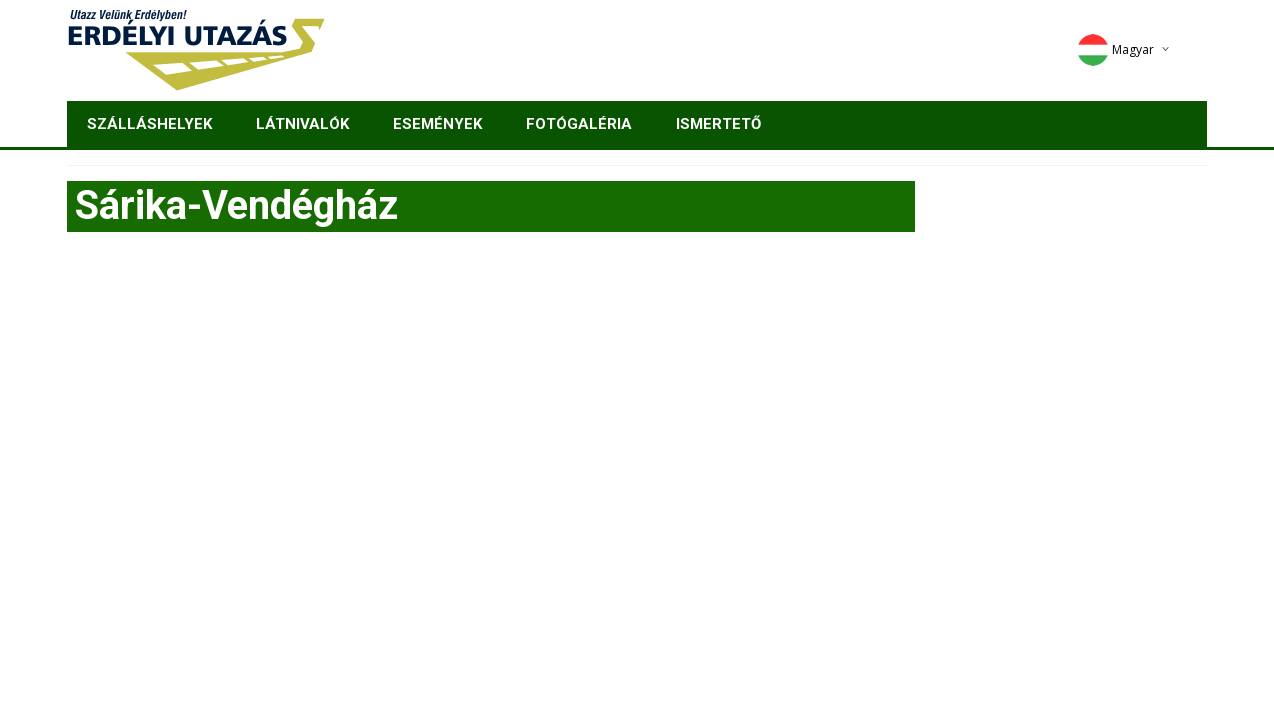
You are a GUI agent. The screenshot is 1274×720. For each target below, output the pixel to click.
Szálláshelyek (149, 124)
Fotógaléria (579, 124)
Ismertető (718, 124)
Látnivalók (302, 124)
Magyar (1115, 49)
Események (437, 124)
